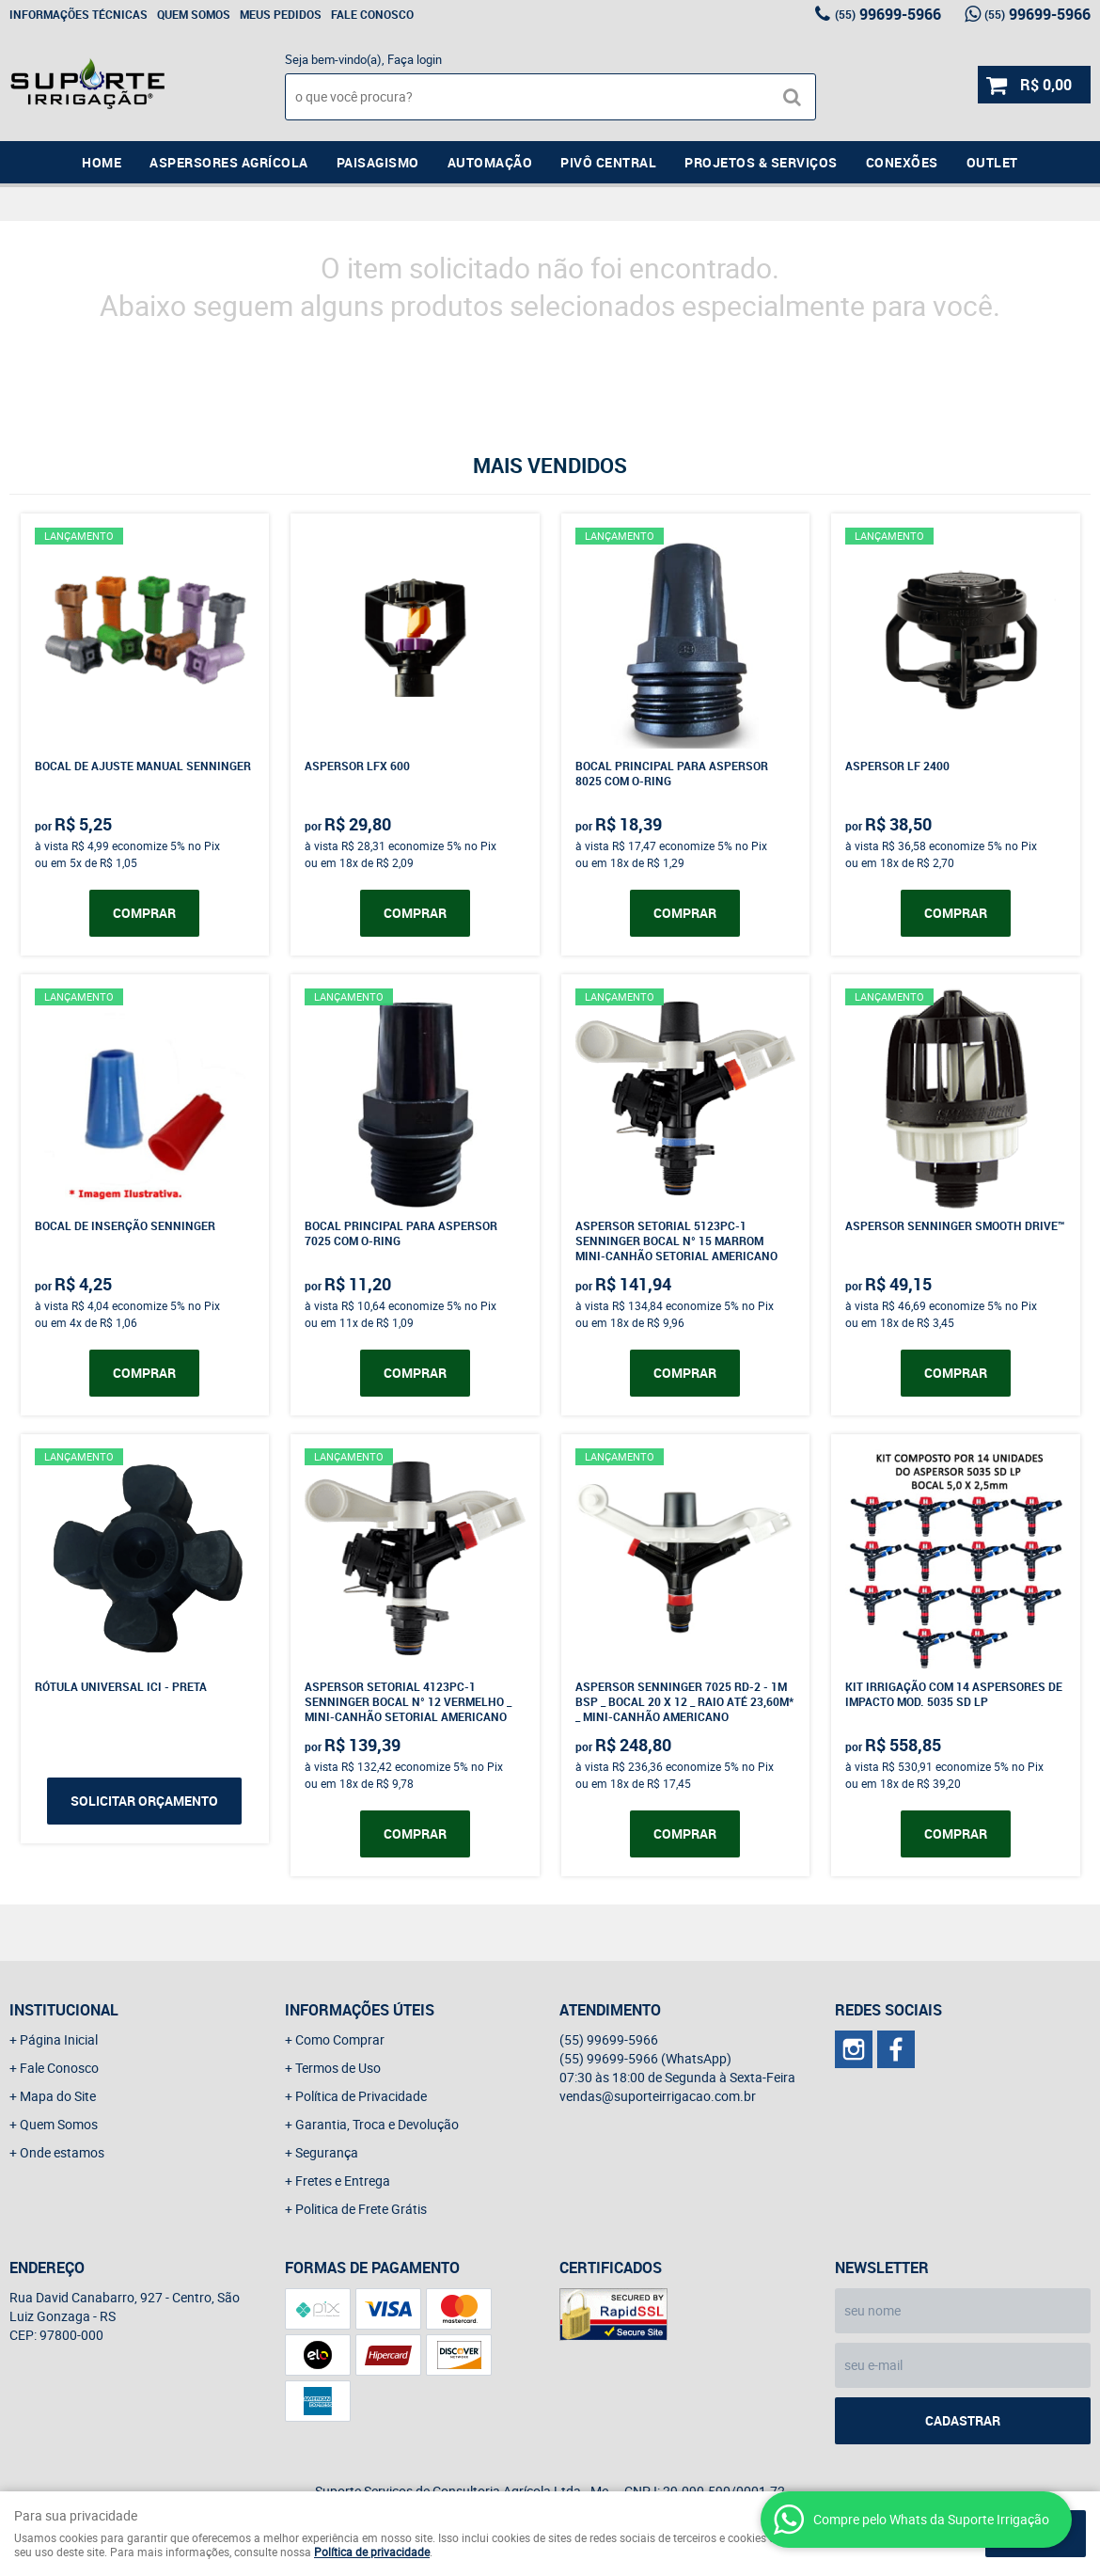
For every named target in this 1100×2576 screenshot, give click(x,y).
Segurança (326, 2152)
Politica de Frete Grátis (361, 2209)
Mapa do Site (58, 2096)
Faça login (414, 59)
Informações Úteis (359, 2009)
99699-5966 (888, 14)
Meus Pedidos (281, 14)
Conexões (902, 162)
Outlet (992, 162)
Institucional (63, 2009)
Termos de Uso (338, 2068)
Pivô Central (608, 162)
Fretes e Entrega (342, 2180)
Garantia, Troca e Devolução (377, 2124)
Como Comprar (340, 2039)
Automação (490, 162)
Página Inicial (59, 2039)
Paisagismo (378, 162)
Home (101, 162)
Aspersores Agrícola (228, 162)
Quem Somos (193, 14)
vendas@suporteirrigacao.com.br (657, 2096)
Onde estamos (62, 2152)
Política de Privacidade (361, 2096)
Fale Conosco (372, 14)
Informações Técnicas (78, 14)
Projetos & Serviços (761, 162)
